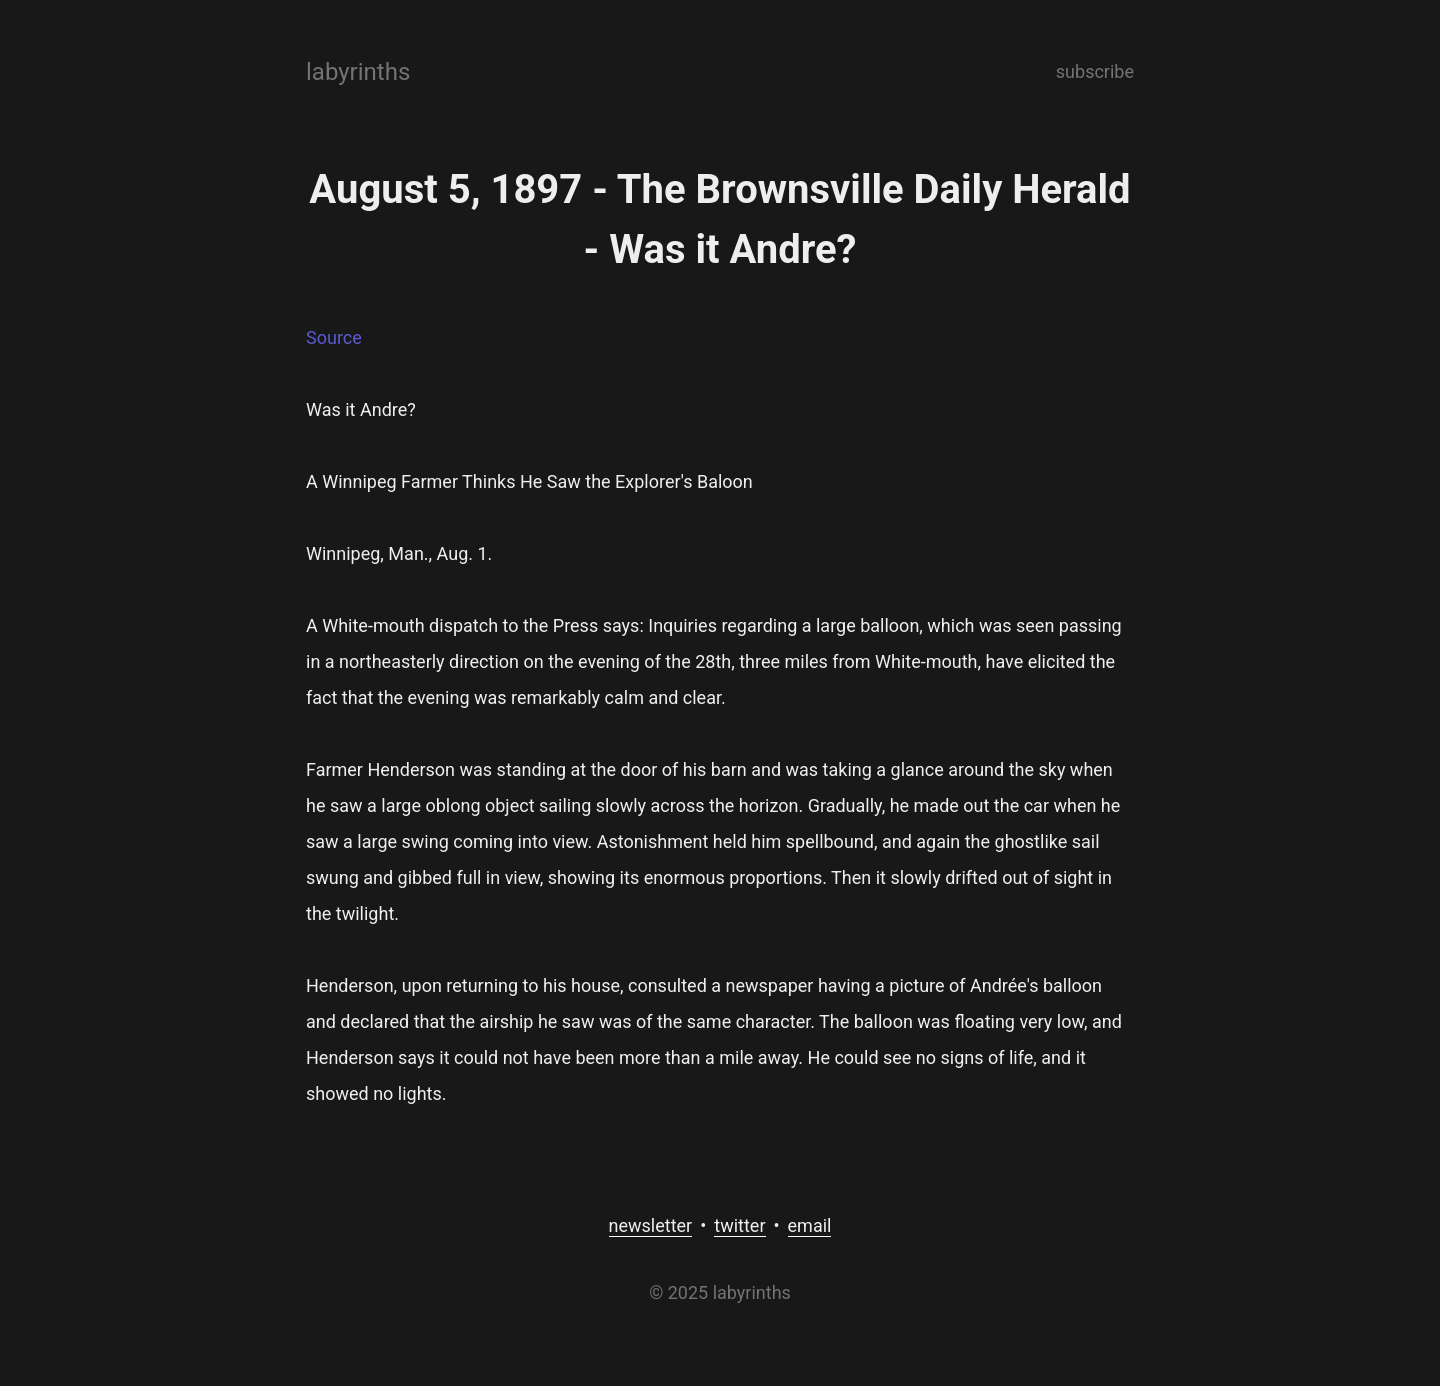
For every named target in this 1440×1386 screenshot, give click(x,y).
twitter (739, 1225)
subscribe (1095, 71)
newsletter (651, 1225)
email (810, 1225)
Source (334, 337)
